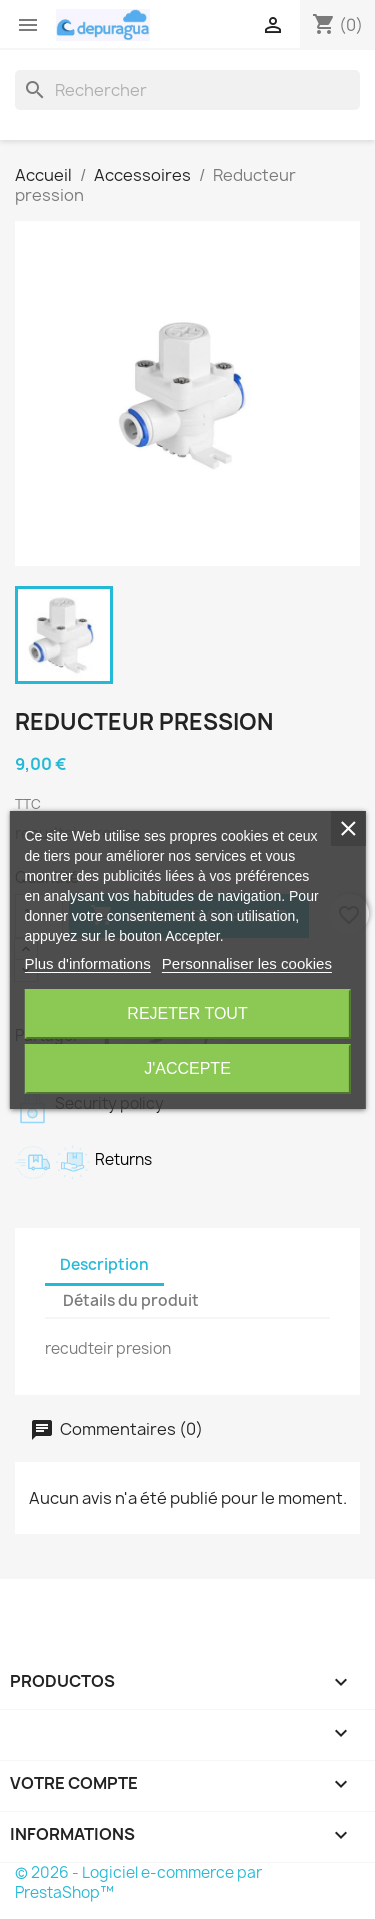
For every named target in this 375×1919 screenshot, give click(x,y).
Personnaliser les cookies (247, 963)
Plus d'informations (87, 963)
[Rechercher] (187, 90)
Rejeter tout (187, 1013)
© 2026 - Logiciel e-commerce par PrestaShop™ (138, 1882)
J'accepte (187, 1068)
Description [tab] (104, 1264)
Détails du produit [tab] (131, 1300)
